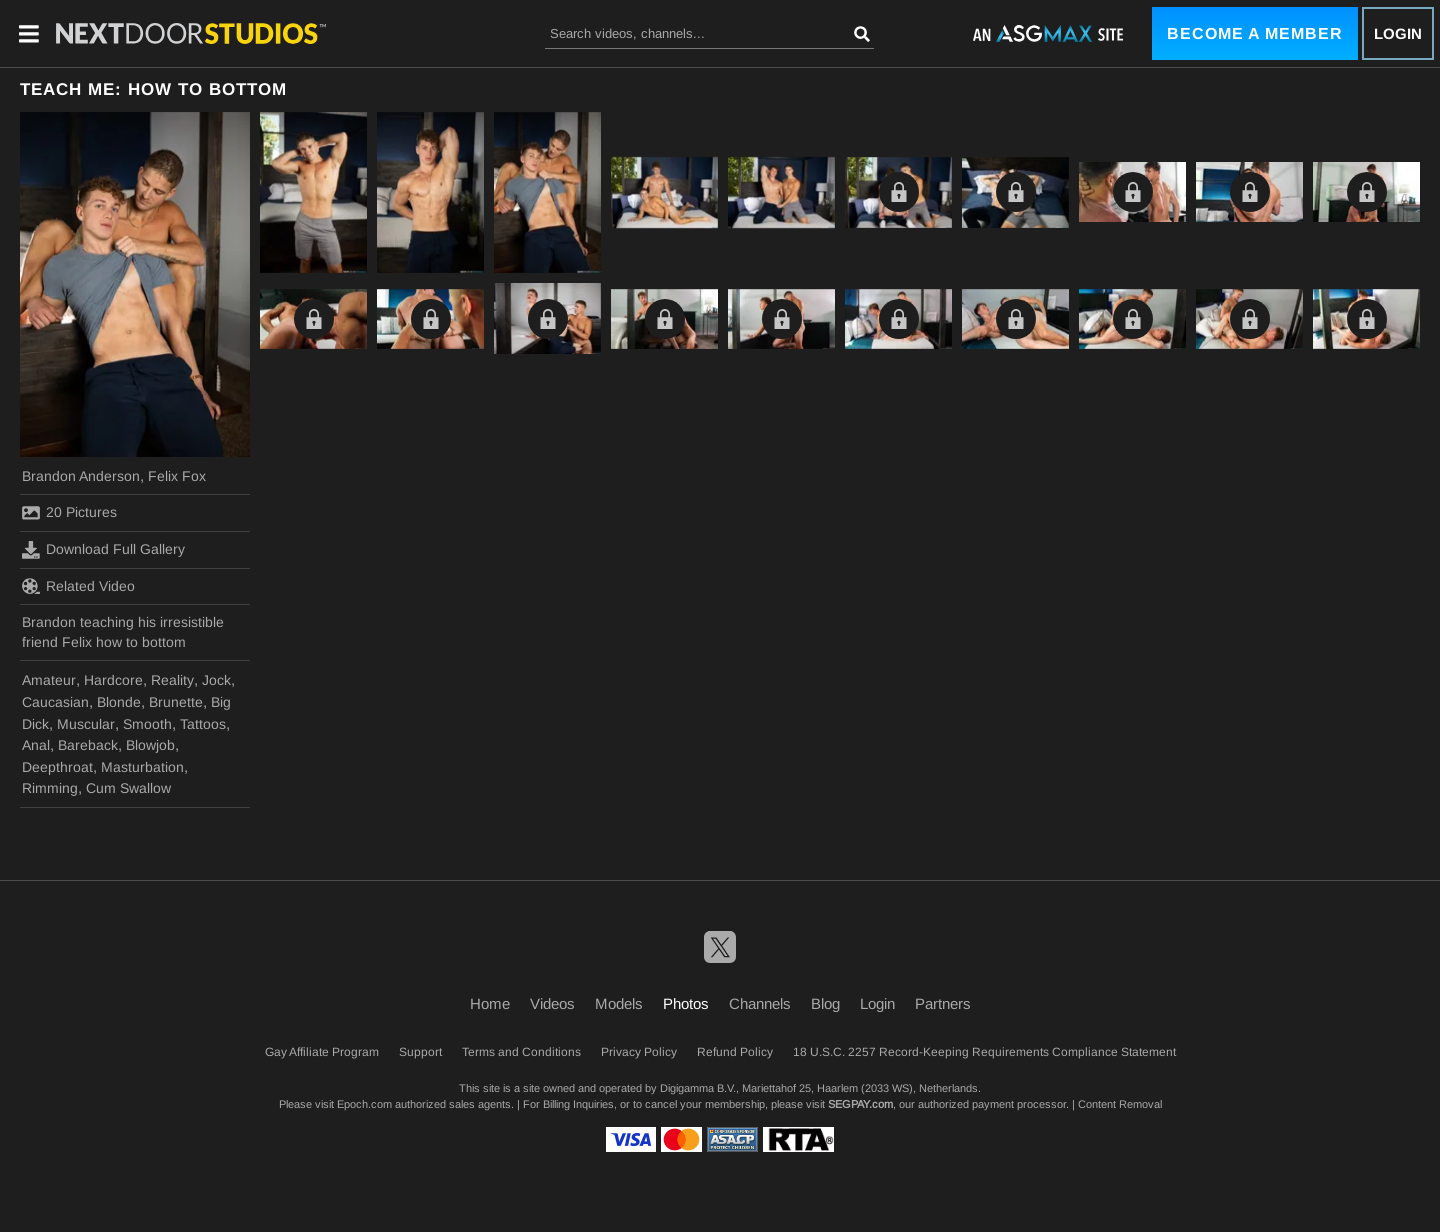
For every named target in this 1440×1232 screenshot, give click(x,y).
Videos (552, 1003)
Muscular (86, 724)
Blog (825, 1003)
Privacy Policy (639, 1052)
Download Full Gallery (103, 550)
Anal (36, 745)
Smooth (147, 724)
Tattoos (203, 724)
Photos (686, 1003)
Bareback (88, 745)
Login (1398, 33)
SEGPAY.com (860, 1104)
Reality (172, 680)
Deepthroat (57, 767)
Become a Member (1255, 33)
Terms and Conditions (521, 1052)
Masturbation (142, 767)
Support (420, 1052)
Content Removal (1120, 1104)
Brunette (176, 702)
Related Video (78, 586)
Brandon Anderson (81, 476)
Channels (760, 1003)
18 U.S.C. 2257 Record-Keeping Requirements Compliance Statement (984, 1052)
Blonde (119, 702)
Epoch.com (364, 1104)
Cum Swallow (128, 788)
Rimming (50, 788)
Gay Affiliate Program (322, 1052)
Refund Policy (735, 1052)
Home (490, 1003)
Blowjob (150, 745)
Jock (216, 680)
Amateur (49, 680)
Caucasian (55, 702)
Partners (943, 1003)
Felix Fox (177, 476)
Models (619, 1003)
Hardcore (113, 680)
